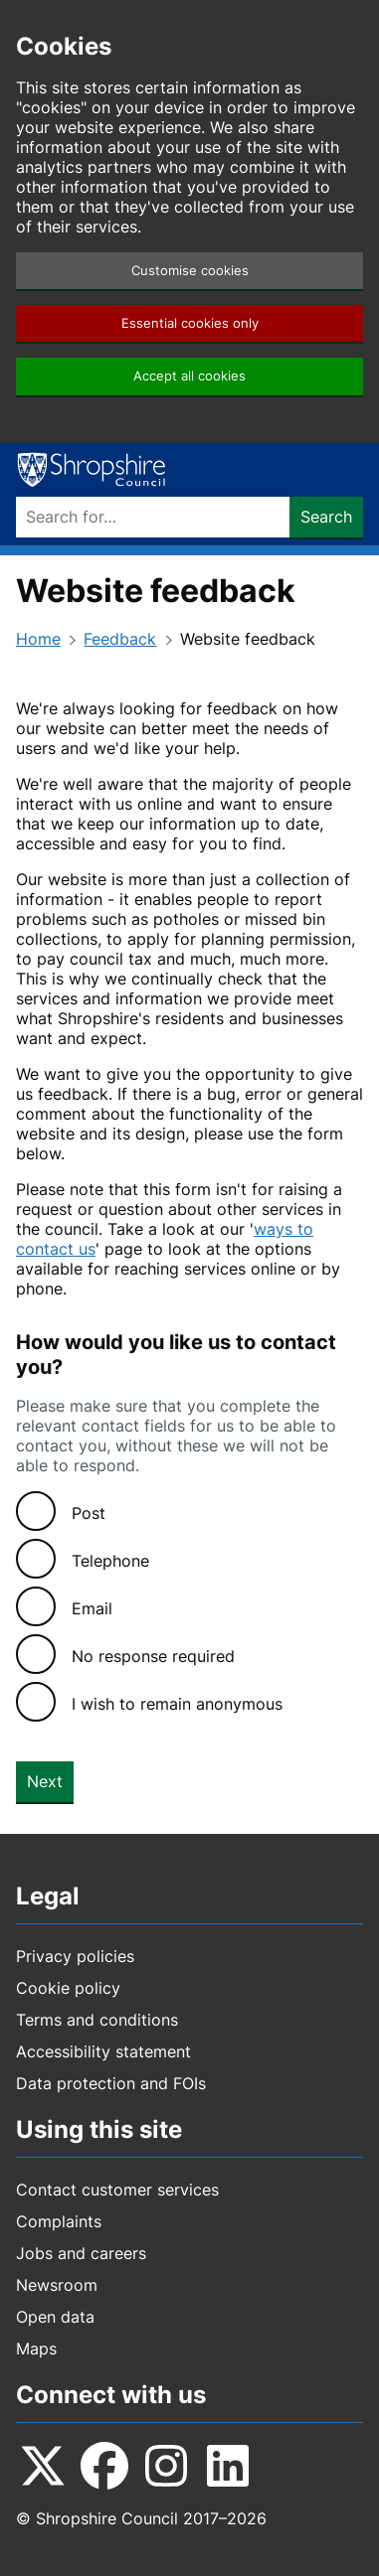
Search (326, 517)
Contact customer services (117, 2189)
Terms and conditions (97, 2020)
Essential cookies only (190, 323)
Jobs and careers (81, 2253)
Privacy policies (75, 1956)
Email (92, 1608)
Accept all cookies (189, 376)
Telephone (110, 1561)
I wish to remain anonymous (177, 1704)
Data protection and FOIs (111, 2083)
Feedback (120, 639)
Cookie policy (68, 1988)
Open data (55, 2317)
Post (88, 1513)
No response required (153, 1656)
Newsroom (56, 2285)
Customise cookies (190, 270)
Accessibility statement (103, 2051)
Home (38, 639)
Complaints (58, 2221)
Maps (36, 2348)
